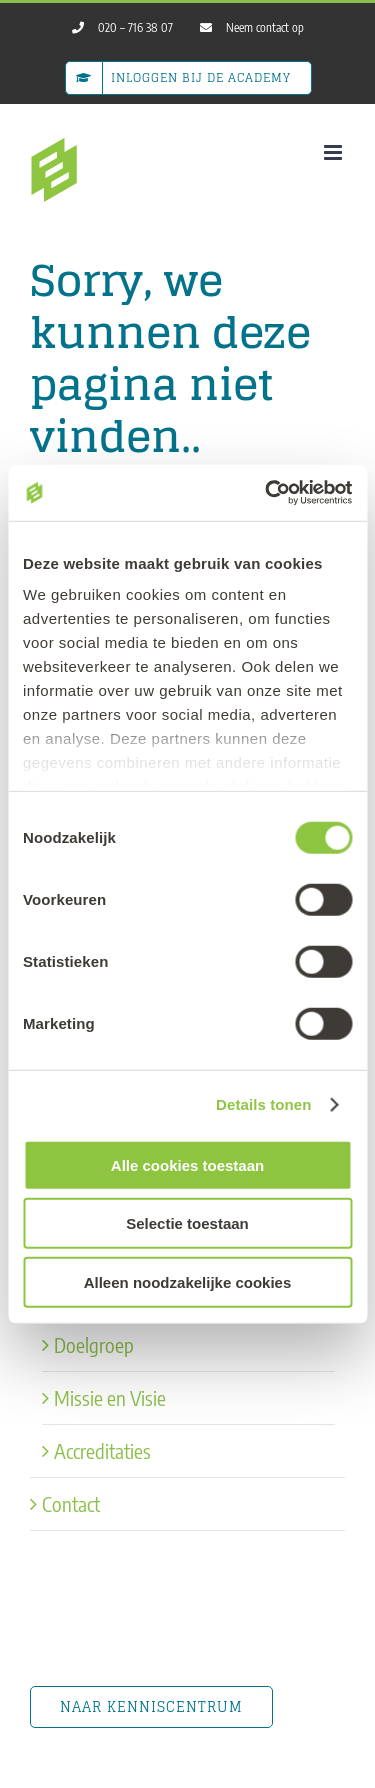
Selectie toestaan (187, 1223)
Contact (71, 1503)
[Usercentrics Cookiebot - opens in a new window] (267, 493)
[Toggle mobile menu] (334, 152)
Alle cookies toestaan (187, 1164)
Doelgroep (94, 1344)
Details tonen (263, 1104)
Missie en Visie (110, 1397)
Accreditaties (102, 1450)
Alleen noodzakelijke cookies (188, 1281)
